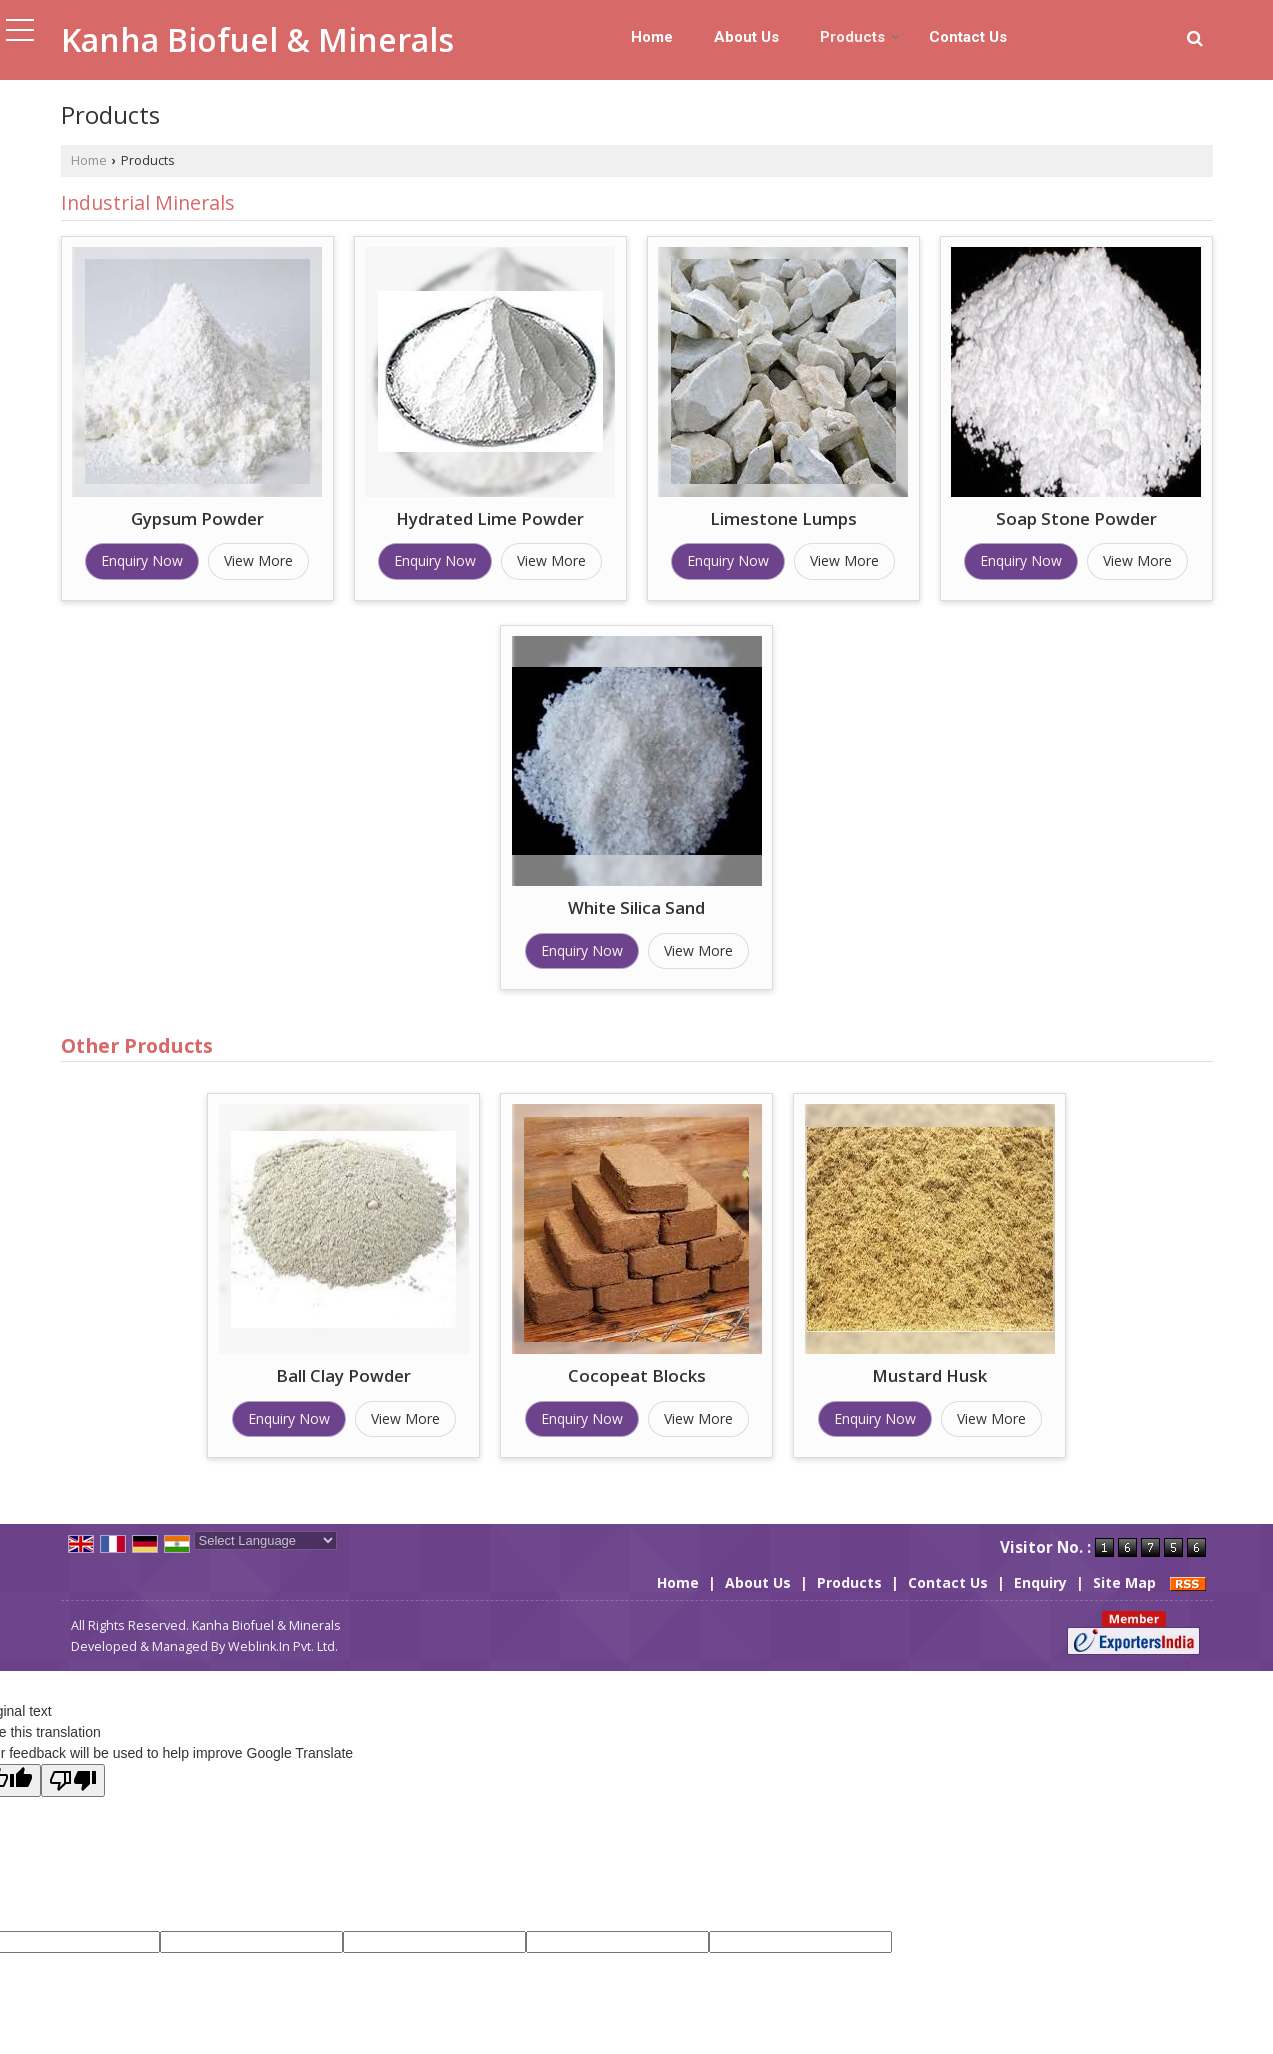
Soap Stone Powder (1076, 518)
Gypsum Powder (197, 518)
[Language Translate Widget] (265, 1540)
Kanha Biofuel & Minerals (257, 40)
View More (258, 560)
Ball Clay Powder (343, 1375)
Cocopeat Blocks (637, 1375)
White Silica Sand (636, 907)
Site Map (1124, 1582)
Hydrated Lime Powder (490, 518)
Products (860, 37)
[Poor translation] (73, 1780)
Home (652, 37)
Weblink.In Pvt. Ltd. (283, 1646)
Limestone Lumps (783, 518)
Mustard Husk (929, 1375)
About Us (746, 37)
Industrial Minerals (148, 202)
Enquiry (1040, 1582)
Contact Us (968, 37)
